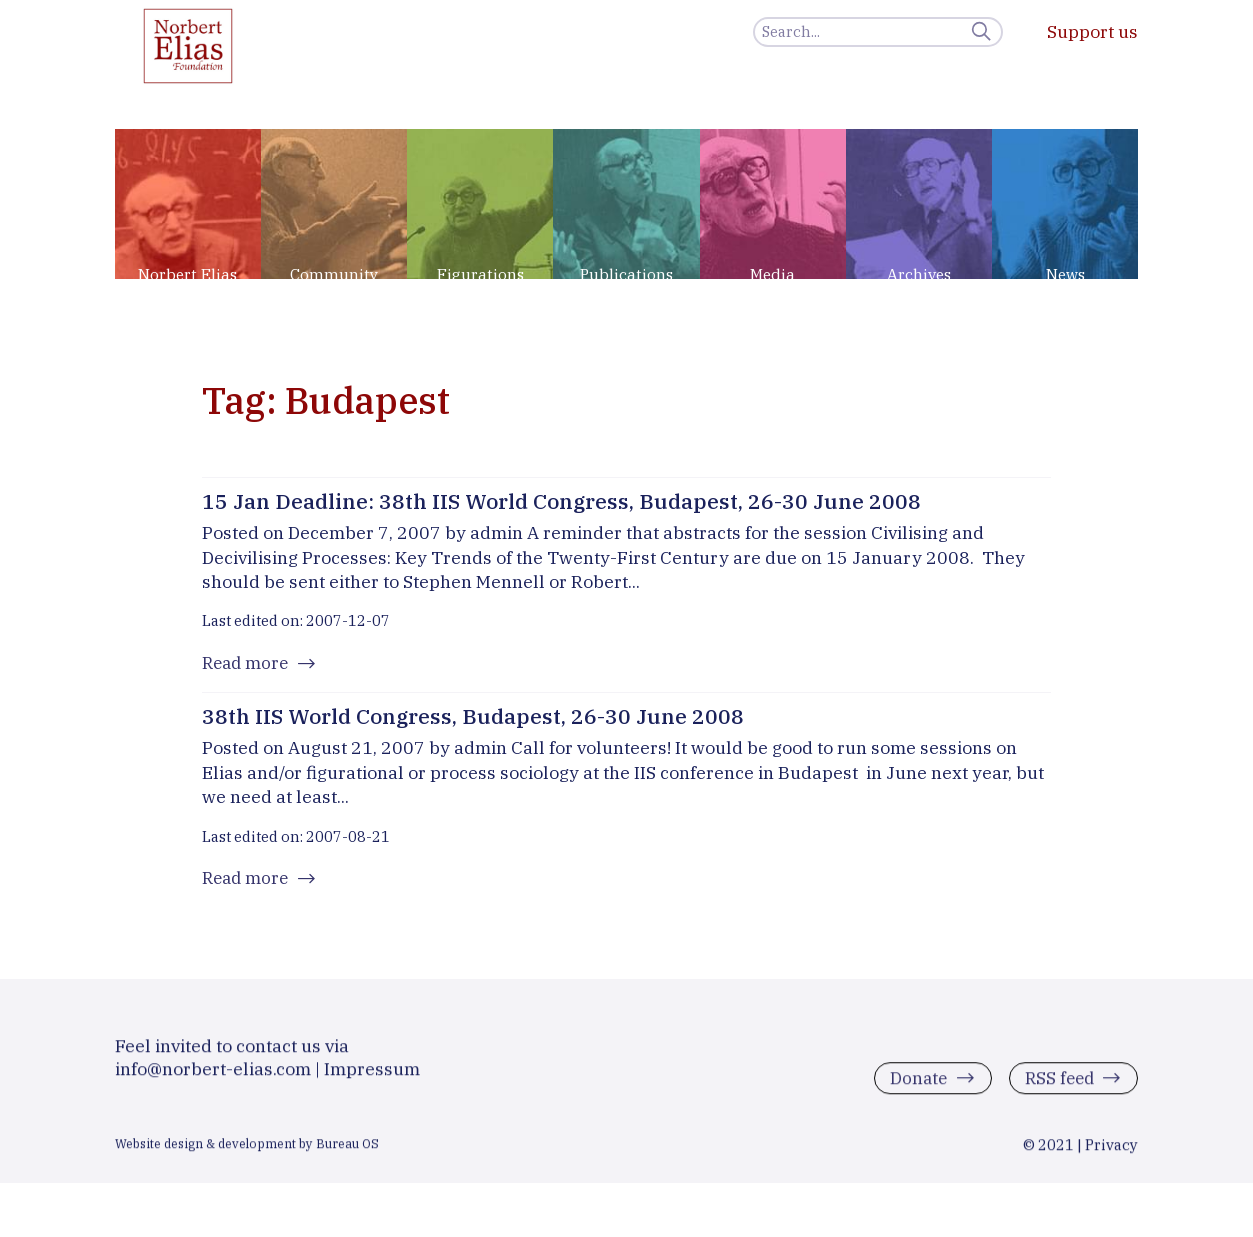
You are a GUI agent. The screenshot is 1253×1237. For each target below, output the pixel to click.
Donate (913, 1086)
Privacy (1111, 1152)
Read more (247, 664)
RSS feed (1056, 1086)
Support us (1092, 31)
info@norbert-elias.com (213, 1076)
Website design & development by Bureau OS (247, 1151)
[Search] (878, 32)
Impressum (372, 1076)
